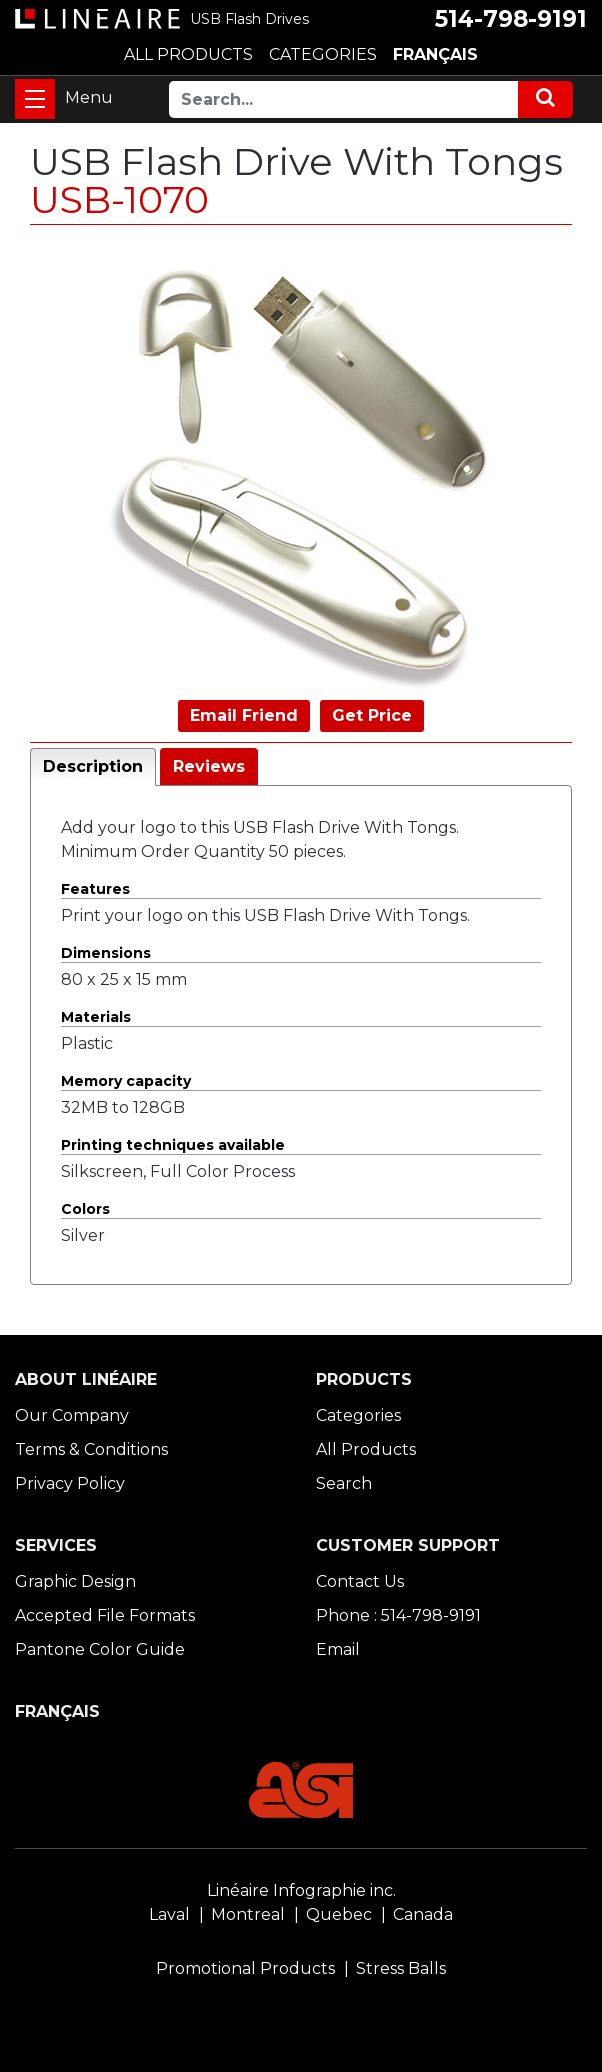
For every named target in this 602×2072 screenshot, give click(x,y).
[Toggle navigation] (35, 99)
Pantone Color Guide (100, 1649)
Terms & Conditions (91, 1449)
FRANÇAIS (435, 54)
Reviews (209, 766)
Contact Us (360, 1581)
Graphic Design (75, 1581)
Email (338, 1649)
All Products (366, 1449)
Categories (358, 1415)
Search (344, 1483)
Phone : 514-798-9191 (398, 1615)
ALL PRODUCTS (188, 54)
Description (93, 766)
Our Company (72, 1415)
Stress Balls (401, 1968)
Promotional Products (245, 1968)
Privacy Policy (70, 1483)
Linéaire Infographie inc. (301, 1890)
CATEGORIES (323, 54)
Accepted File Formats (105, 1615)
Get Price (372, 715)
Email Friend (244, 715)
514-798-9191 (511, 19)
